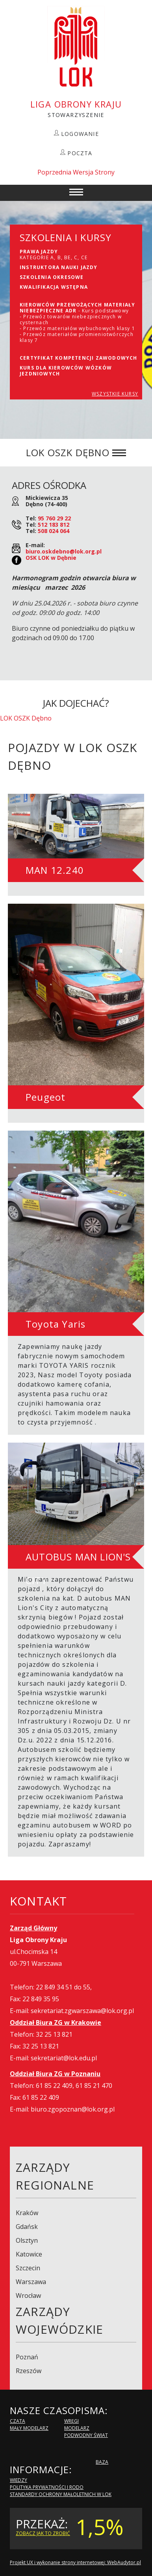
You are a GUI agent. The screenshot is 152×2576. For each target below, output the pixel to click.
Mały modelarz (29, 2428)
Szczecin (28, 2268)
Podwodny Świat (86, 2435)
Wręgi (71, 2421)
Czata (17, 2421)
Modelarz (76, 2428)
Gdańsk (27, 2226)
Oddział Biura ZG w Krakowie (55, 2022)
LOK (76, 47)
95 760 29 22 (54, 518)
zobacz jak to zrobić (43, 2533)
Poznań (27, 2357)
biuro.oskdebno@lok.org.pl (64, 551)
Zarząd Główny (33, 1928)
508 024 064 (53, 531)
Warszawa (31, 2281)
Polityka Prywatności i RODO (46, 2487)
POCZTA (79, 153)
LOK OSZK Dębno (26, 718)
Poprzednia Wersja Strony (76, 172)
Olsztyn (27, 2240)
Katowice (29, 2254)
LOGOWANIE (80, 133)
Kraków (27, 2212)
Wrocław (28, 2295)
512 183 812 (53, 524)
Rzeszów (28, 2370)
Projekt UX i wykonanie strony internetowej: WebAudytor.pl (75, 2562)
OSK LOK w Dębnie (51, 557)
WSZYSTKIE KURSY (115, 393)
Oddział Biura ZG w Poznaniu (55, 2073)
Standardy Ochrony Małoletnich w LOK (60, 2494)
